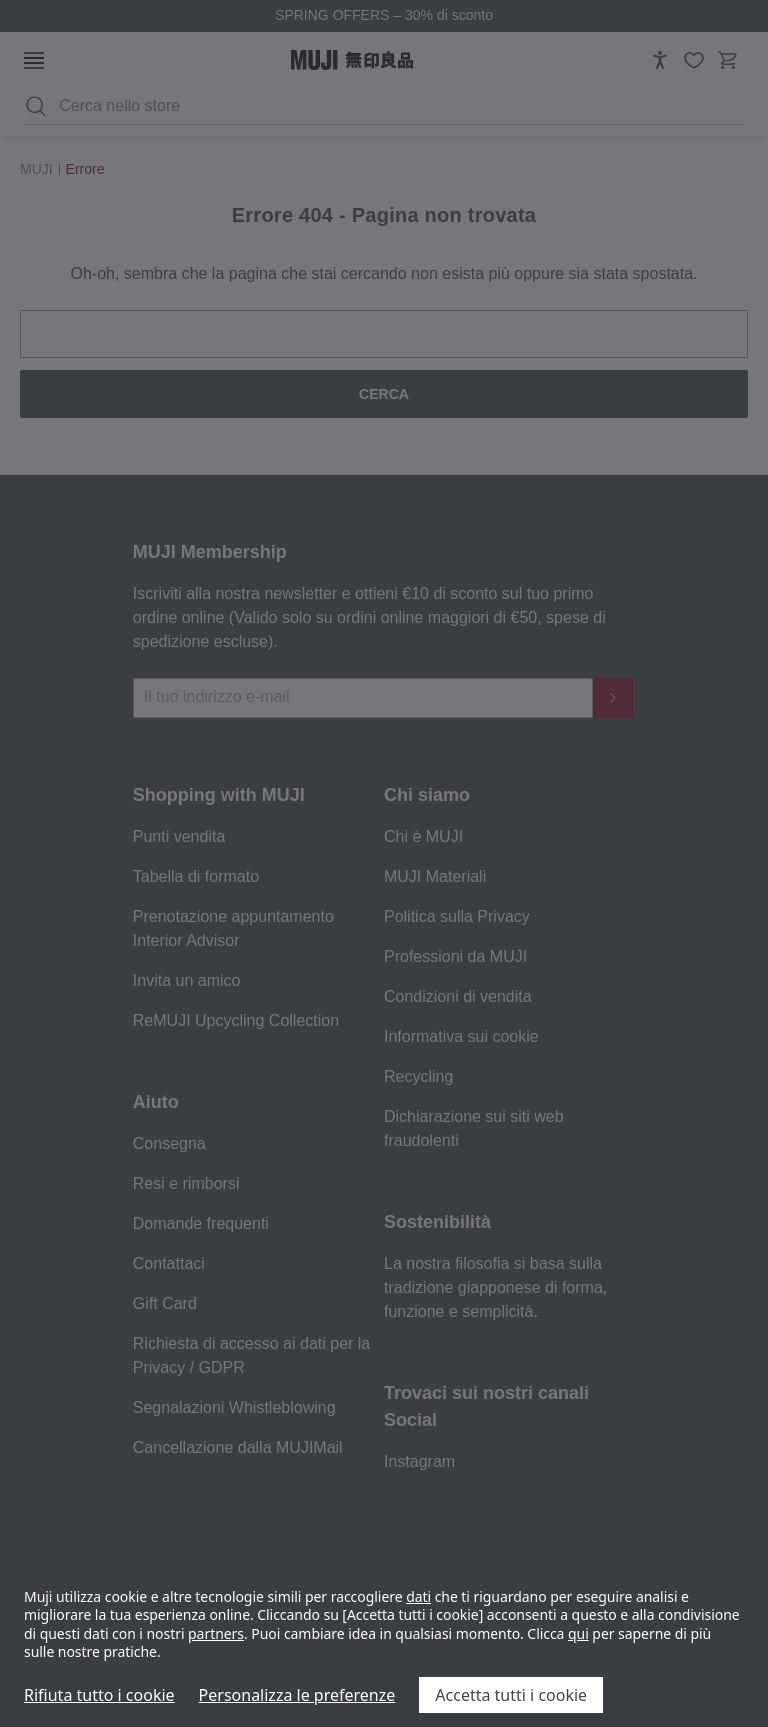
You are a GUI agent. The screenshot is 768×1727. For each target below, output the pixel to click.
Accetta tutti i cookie (511, 1695)
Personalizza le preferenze (297, 1695)
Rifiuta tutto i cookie (99, 1695)
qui (578, 1633)
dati (418, 1596)
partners (216, 1633)
